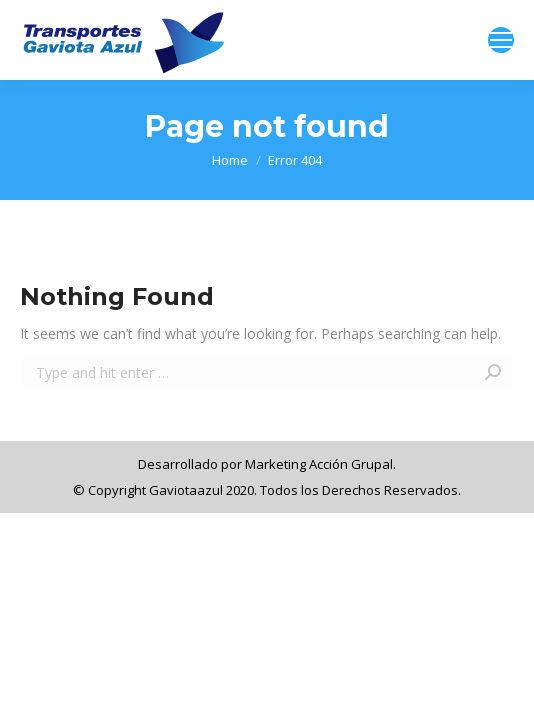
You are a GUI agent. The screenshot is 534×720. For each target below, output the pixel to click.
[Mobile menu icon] (501, 40)
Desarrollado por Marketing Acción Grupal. (267, 464)
